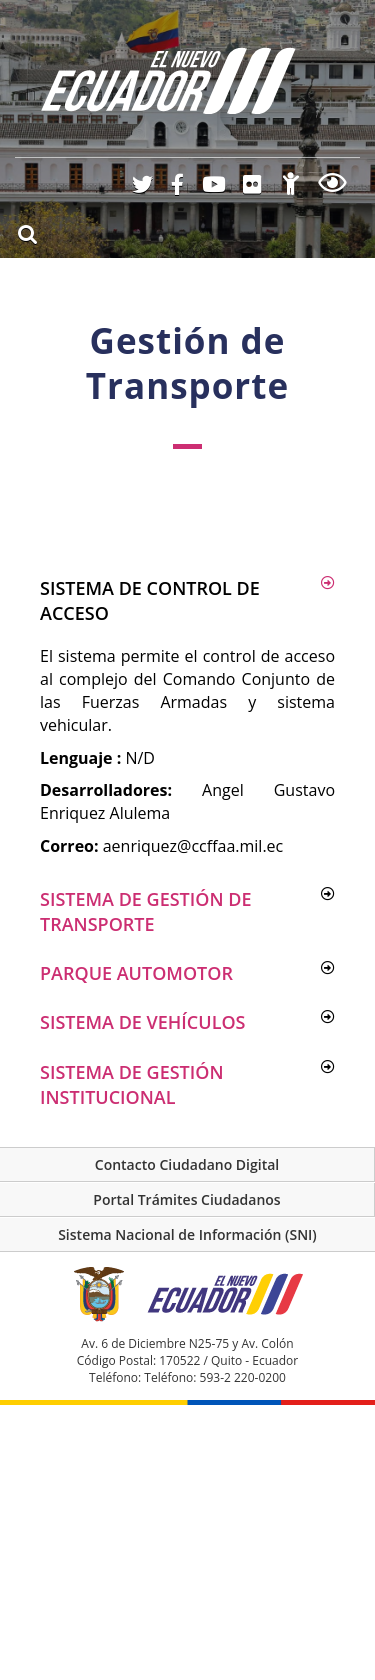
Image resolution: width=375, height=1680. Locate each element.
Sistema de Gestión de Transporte (145, 911)
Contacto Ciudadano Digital (187, 1164)
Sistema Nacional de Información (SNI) (187, 1234)
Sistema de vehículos (142, 1022)
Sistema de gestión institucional (132, 1084)
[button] (187, 601)
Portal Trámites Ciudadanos (186, 1199)
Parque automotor (136, 973)
